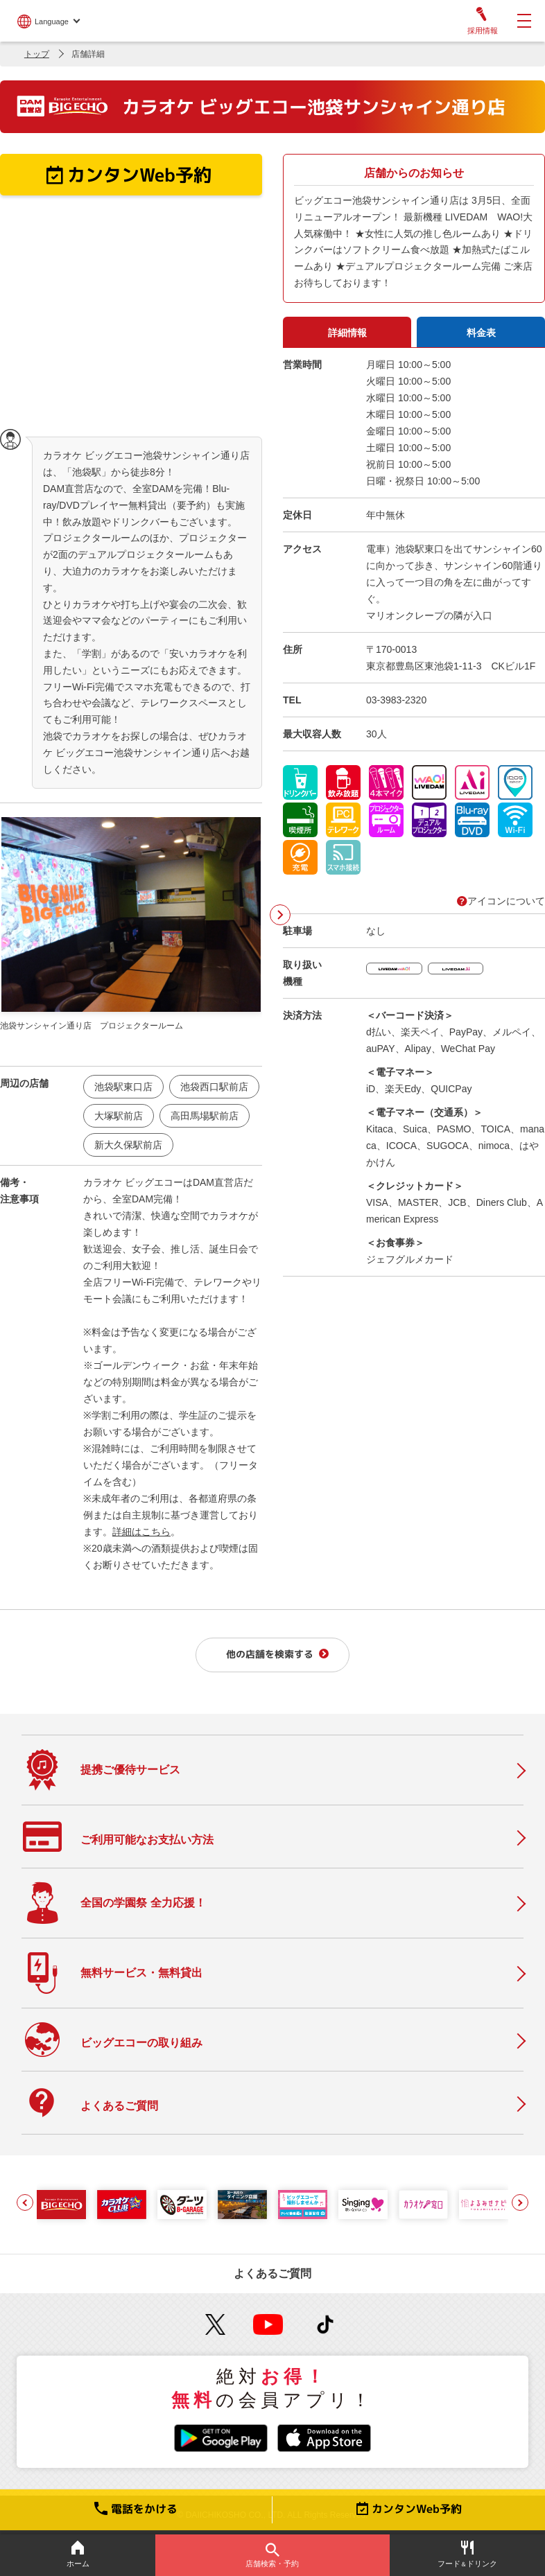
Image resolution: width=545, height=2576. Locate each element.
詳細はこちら (141, 1531)
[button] (25, 2202)
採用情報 (481, 21)
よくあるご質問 (272, 2273)
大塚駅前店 (118, 1115)
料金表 (481, 332)
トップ (36, 54)
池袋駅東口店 (123, 1086)
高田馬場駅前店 (205, 1115)
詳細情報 (347, 332)
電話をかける (136, 2508)
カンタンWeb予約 (409, 2508)
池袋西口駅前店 (214, 1086)
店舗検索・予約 (272, 2555)
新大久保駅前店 (128, 1144)
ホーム (77, 2554)
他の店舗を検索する (269, 1654)
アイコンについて (501, 900)
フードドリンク (467, 2554)
